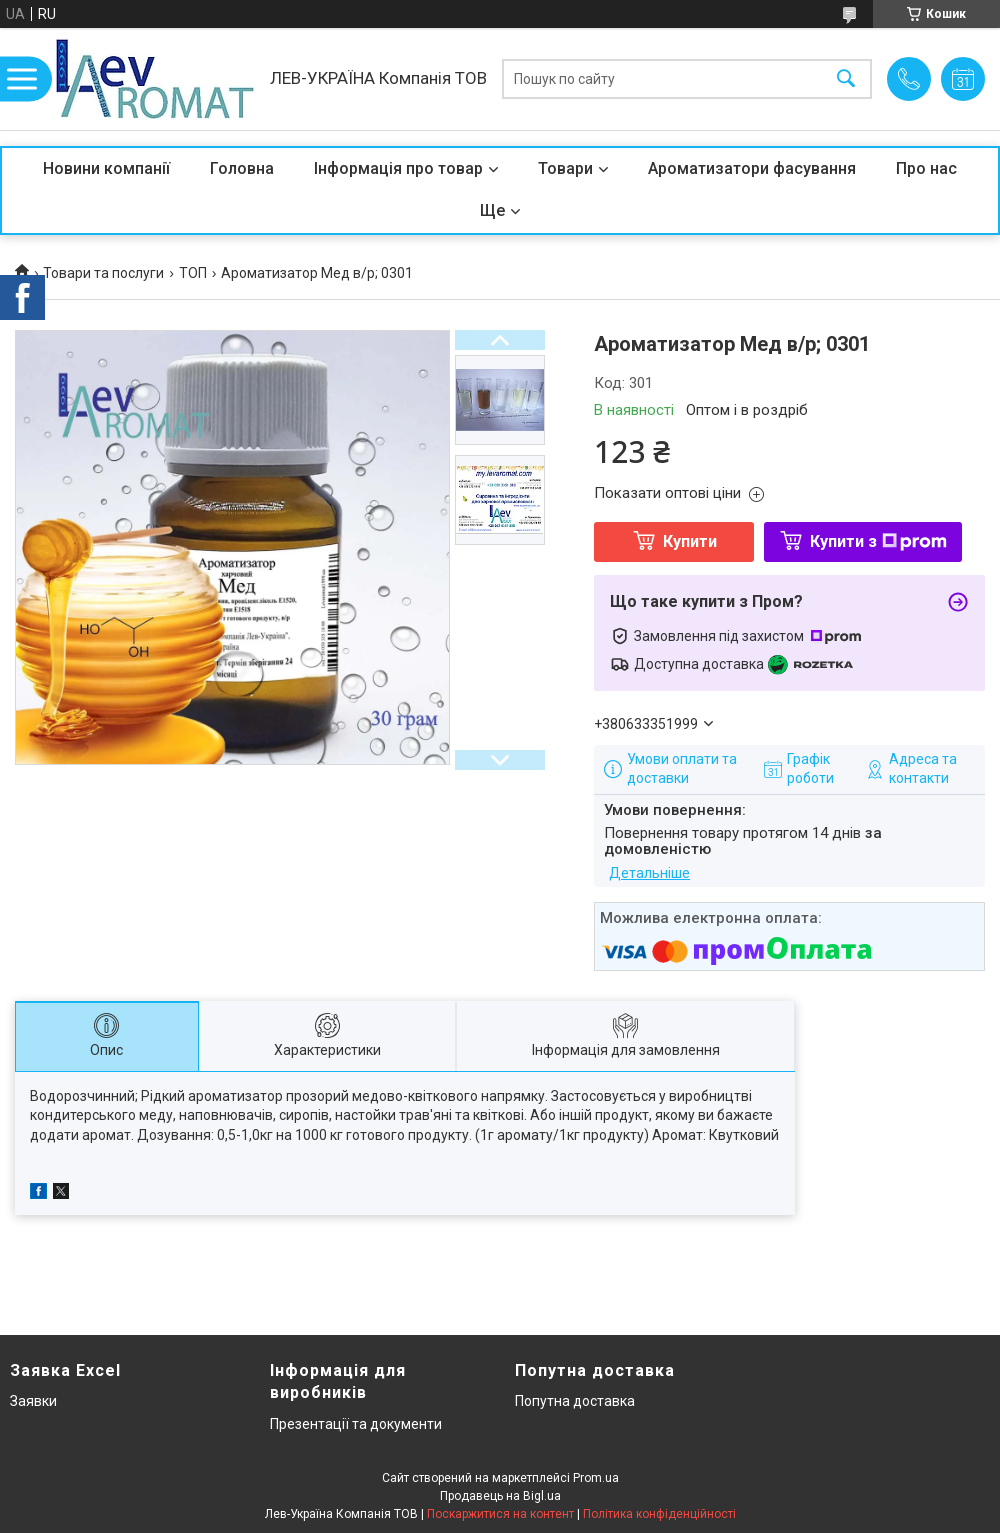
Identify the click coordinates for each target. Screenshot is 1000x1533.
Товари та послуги (103, 273)
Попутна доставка (575, 1401)
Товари (565, 168)
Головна (242, 168)
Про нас (926, 168)
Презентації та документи (356, 1424)
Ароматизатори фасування (752, 168)
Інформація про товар (398, 168)
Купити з (878, 541)
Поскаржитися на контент (500, 1514)
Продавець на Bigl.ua (500, 1496)
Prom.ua (596, 1478)
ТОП (193, 273)
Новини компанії (106, 168)
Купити (690, 541)
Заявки (33, 1401)
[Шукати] (846, 79)
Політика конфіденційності (659, 1514)
